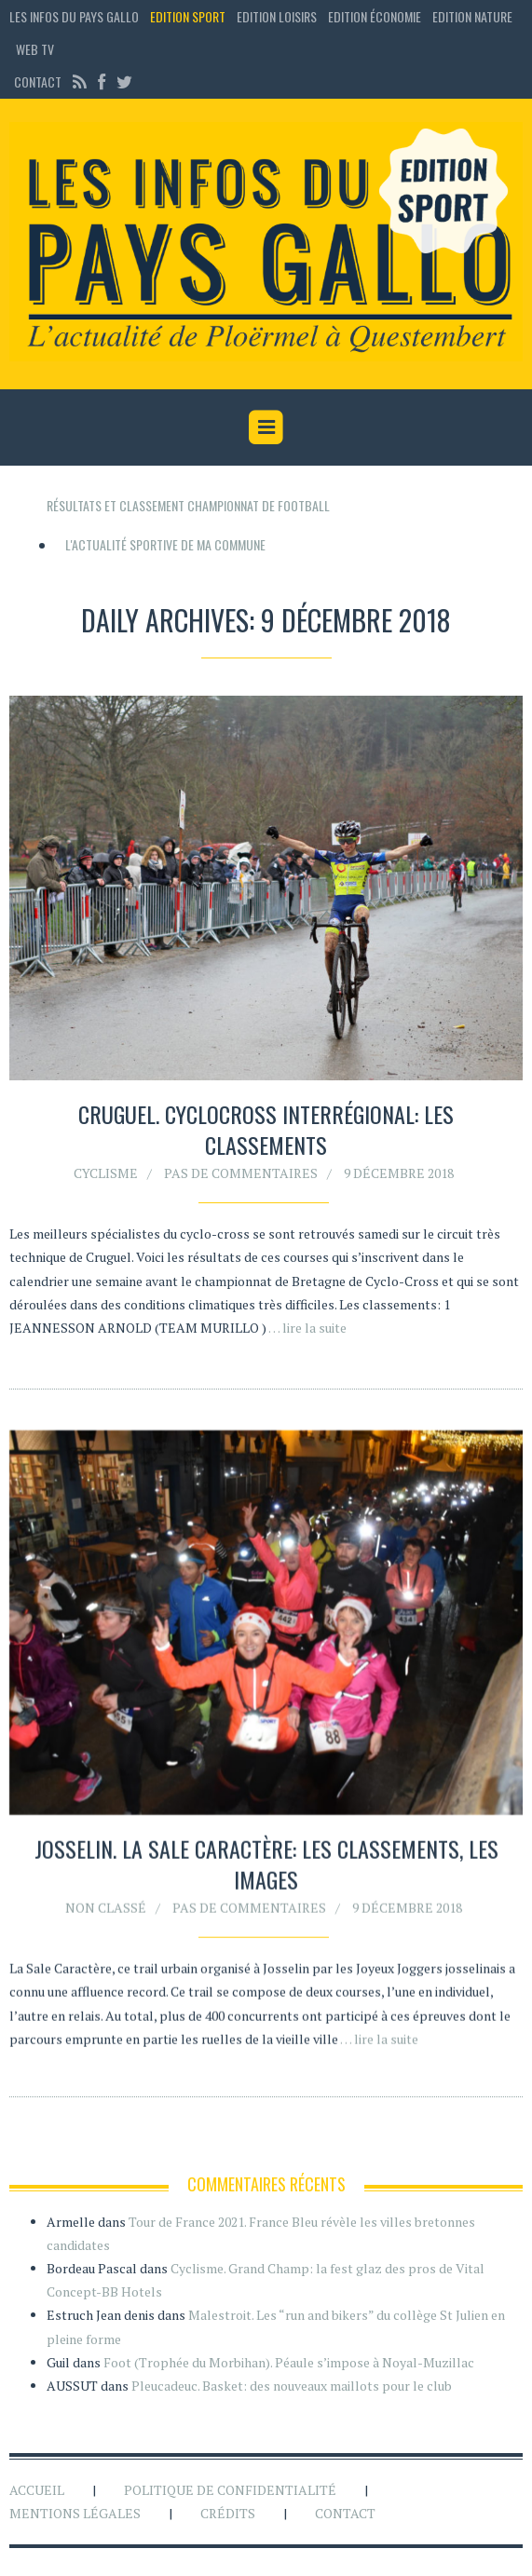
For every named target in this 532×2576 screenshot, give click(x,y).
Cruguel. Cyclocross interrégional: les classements (266, 1129)
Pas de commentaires (241, 1173)
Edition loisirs (277, 16)
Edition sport (187, 16)
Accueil (36, 2490)
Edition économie (374, 16)
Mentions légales (75, 2513)
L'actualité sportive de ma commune (165, 544)
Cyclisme (106, 1173)
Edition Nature (472, 16)
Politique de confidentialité (230, 2490)
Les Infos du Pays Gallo (74, 16)
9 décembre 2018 (399, 1173)
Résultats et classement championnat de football (188, 505)
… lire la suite (307, 1327)
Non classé (105, 1912)
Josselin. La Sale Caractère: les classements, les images (266, 1869)
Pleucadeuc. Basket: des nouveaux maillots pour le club (291, 2385)
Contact (37, 81)
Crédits (227, 2513)
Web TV (35, 49)
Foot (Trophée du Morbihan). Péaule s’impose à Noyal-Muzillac (288, 2362)
